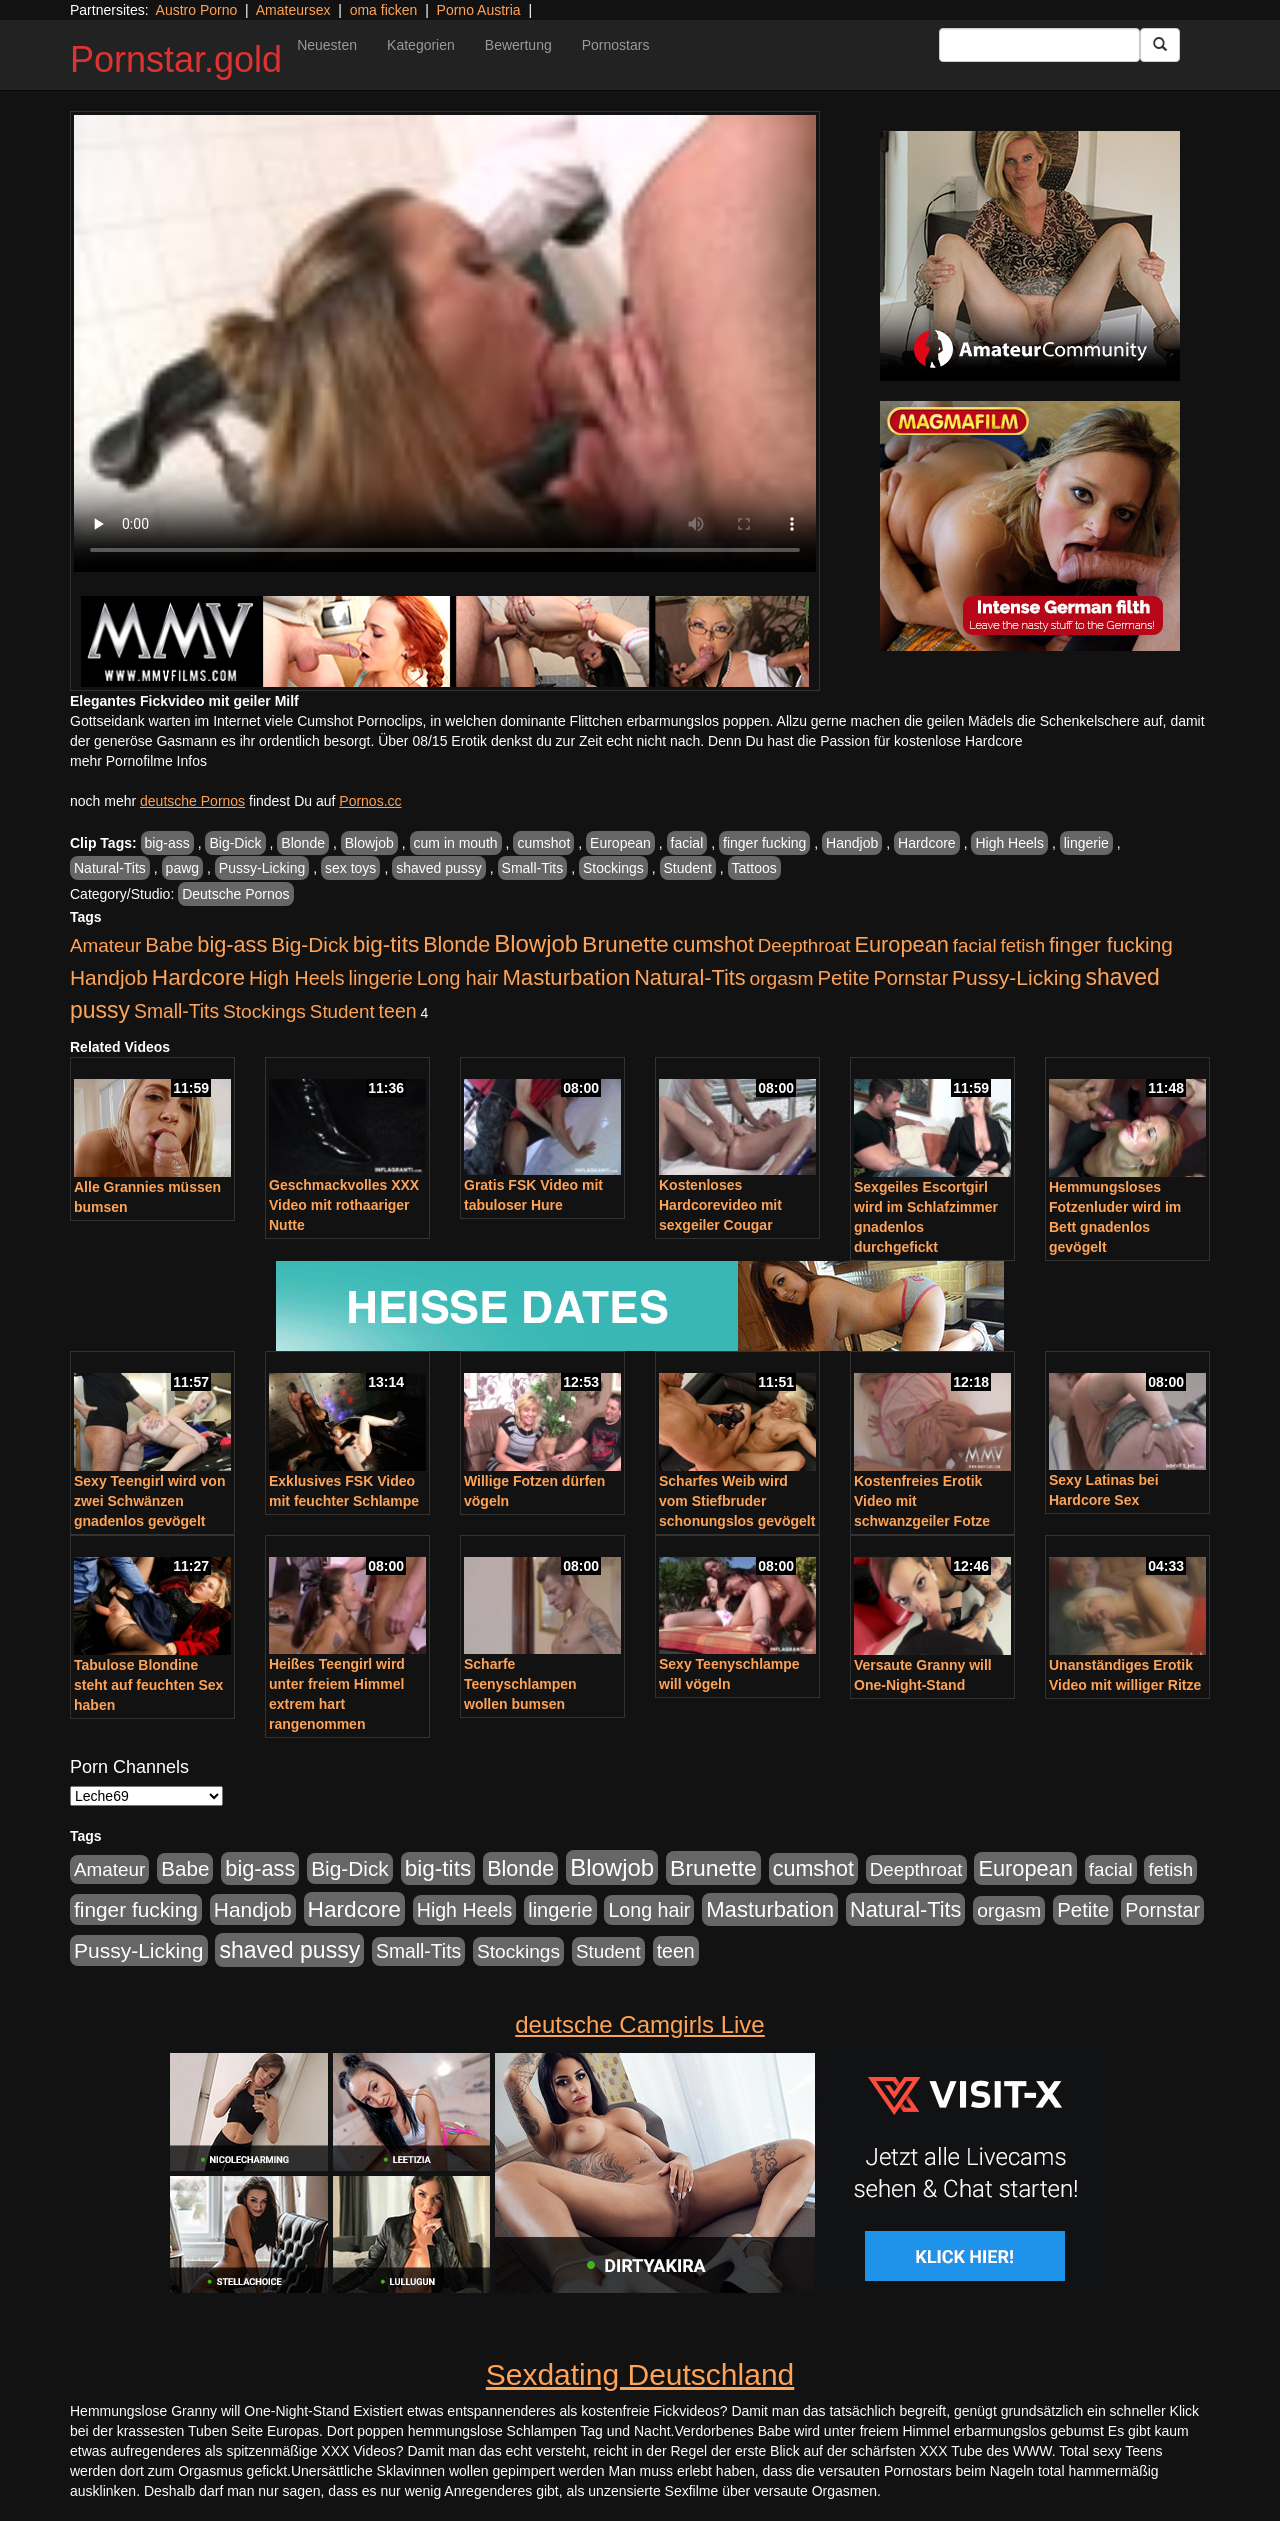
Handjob (852, 843)
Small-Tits (533, 868)
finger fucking (764, 843)
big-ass (167, 843)
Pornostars (616, 45)
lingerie (1086, 843)
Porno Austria (479, 10)
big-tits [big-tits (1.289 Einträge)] (386, 944)
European (620, 843)
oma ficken (384, 10)
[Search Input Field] (1039, 45)
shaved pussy (439, 868)
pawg (182, 868)
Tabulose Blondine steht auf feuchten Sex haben (148, 1685)
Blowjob (369, 843)
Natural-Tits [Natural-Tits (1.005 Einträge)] (689, 977)
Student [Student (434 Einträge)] (342, 1011)
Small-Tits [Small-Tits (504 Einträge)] (176, 1011)
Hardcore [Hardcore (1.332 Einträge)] (198, 977)
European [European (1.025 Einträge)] (901, 944)
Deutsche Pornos (235, 894)
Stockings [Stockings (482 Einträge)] (264, 1011)
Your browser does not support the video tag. (445, 343)
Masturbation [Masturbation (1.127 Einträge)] (566, 977)
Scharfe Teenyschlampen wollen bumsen (520, 1684)
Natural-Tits (110, 868)
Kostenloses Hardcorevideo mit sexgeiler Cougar (720, 1205)
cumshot (543, 843)
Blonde (303, 843)
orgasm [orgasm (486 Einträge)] (782, 978)
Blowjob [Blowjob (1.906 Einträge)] (536, 943)
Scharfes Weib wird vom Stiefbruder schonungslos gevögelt (737, 1501)
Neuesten (327, 45)
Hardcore (927, 843)
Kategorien (421, 45)
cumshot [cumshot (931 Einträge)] (713, 945)
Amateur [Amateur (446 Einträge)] (105, 945)
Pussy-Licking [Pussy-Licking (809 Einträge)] (1017, 977)
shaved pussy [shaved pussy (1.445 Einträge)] (289, 1950)
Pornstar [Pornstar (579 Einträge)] (910, 978)
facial (687, 843)
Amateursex (293, 10)
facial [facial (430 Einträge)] (975, 945)
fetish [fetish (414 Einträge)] (1022, 945)
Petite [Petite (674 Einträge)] (844, 978)
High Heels (1009, 843)
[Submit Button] (1160, 45)
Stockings (613, 868)
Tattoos (754, 868)
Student (688, 868)
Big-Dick (235, 843)
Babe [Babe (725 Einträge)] (169, 944)
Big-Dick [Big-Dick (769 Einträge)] (310, 944)
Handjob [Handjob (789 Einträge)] (109, 977)
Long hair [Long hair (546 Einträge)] (458, 978)
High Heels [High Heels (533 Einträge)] (297, 978)
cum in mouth (456, 843)
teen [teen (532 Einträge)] (398, 1011)
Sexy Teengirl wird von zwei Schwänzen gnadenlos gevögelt (149, 1501)
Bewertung (518, 45)
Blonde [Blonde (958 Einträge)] (456, 944)
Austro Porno (197, 10)
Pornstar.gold (176, 59)
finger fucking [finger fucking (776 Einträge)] (1111, 944)
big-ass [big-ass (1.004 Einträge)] (232, 944)
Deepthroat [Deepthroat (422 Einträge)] (804, 945)
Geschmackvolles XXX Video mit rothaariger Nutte (344, 1205)
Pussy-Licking (262, 868)
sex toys (350, 868)
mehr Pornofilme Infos (138, 761)
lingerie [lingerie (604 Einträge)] (380, 978)
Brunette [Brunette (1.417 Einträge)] (625, 944)
